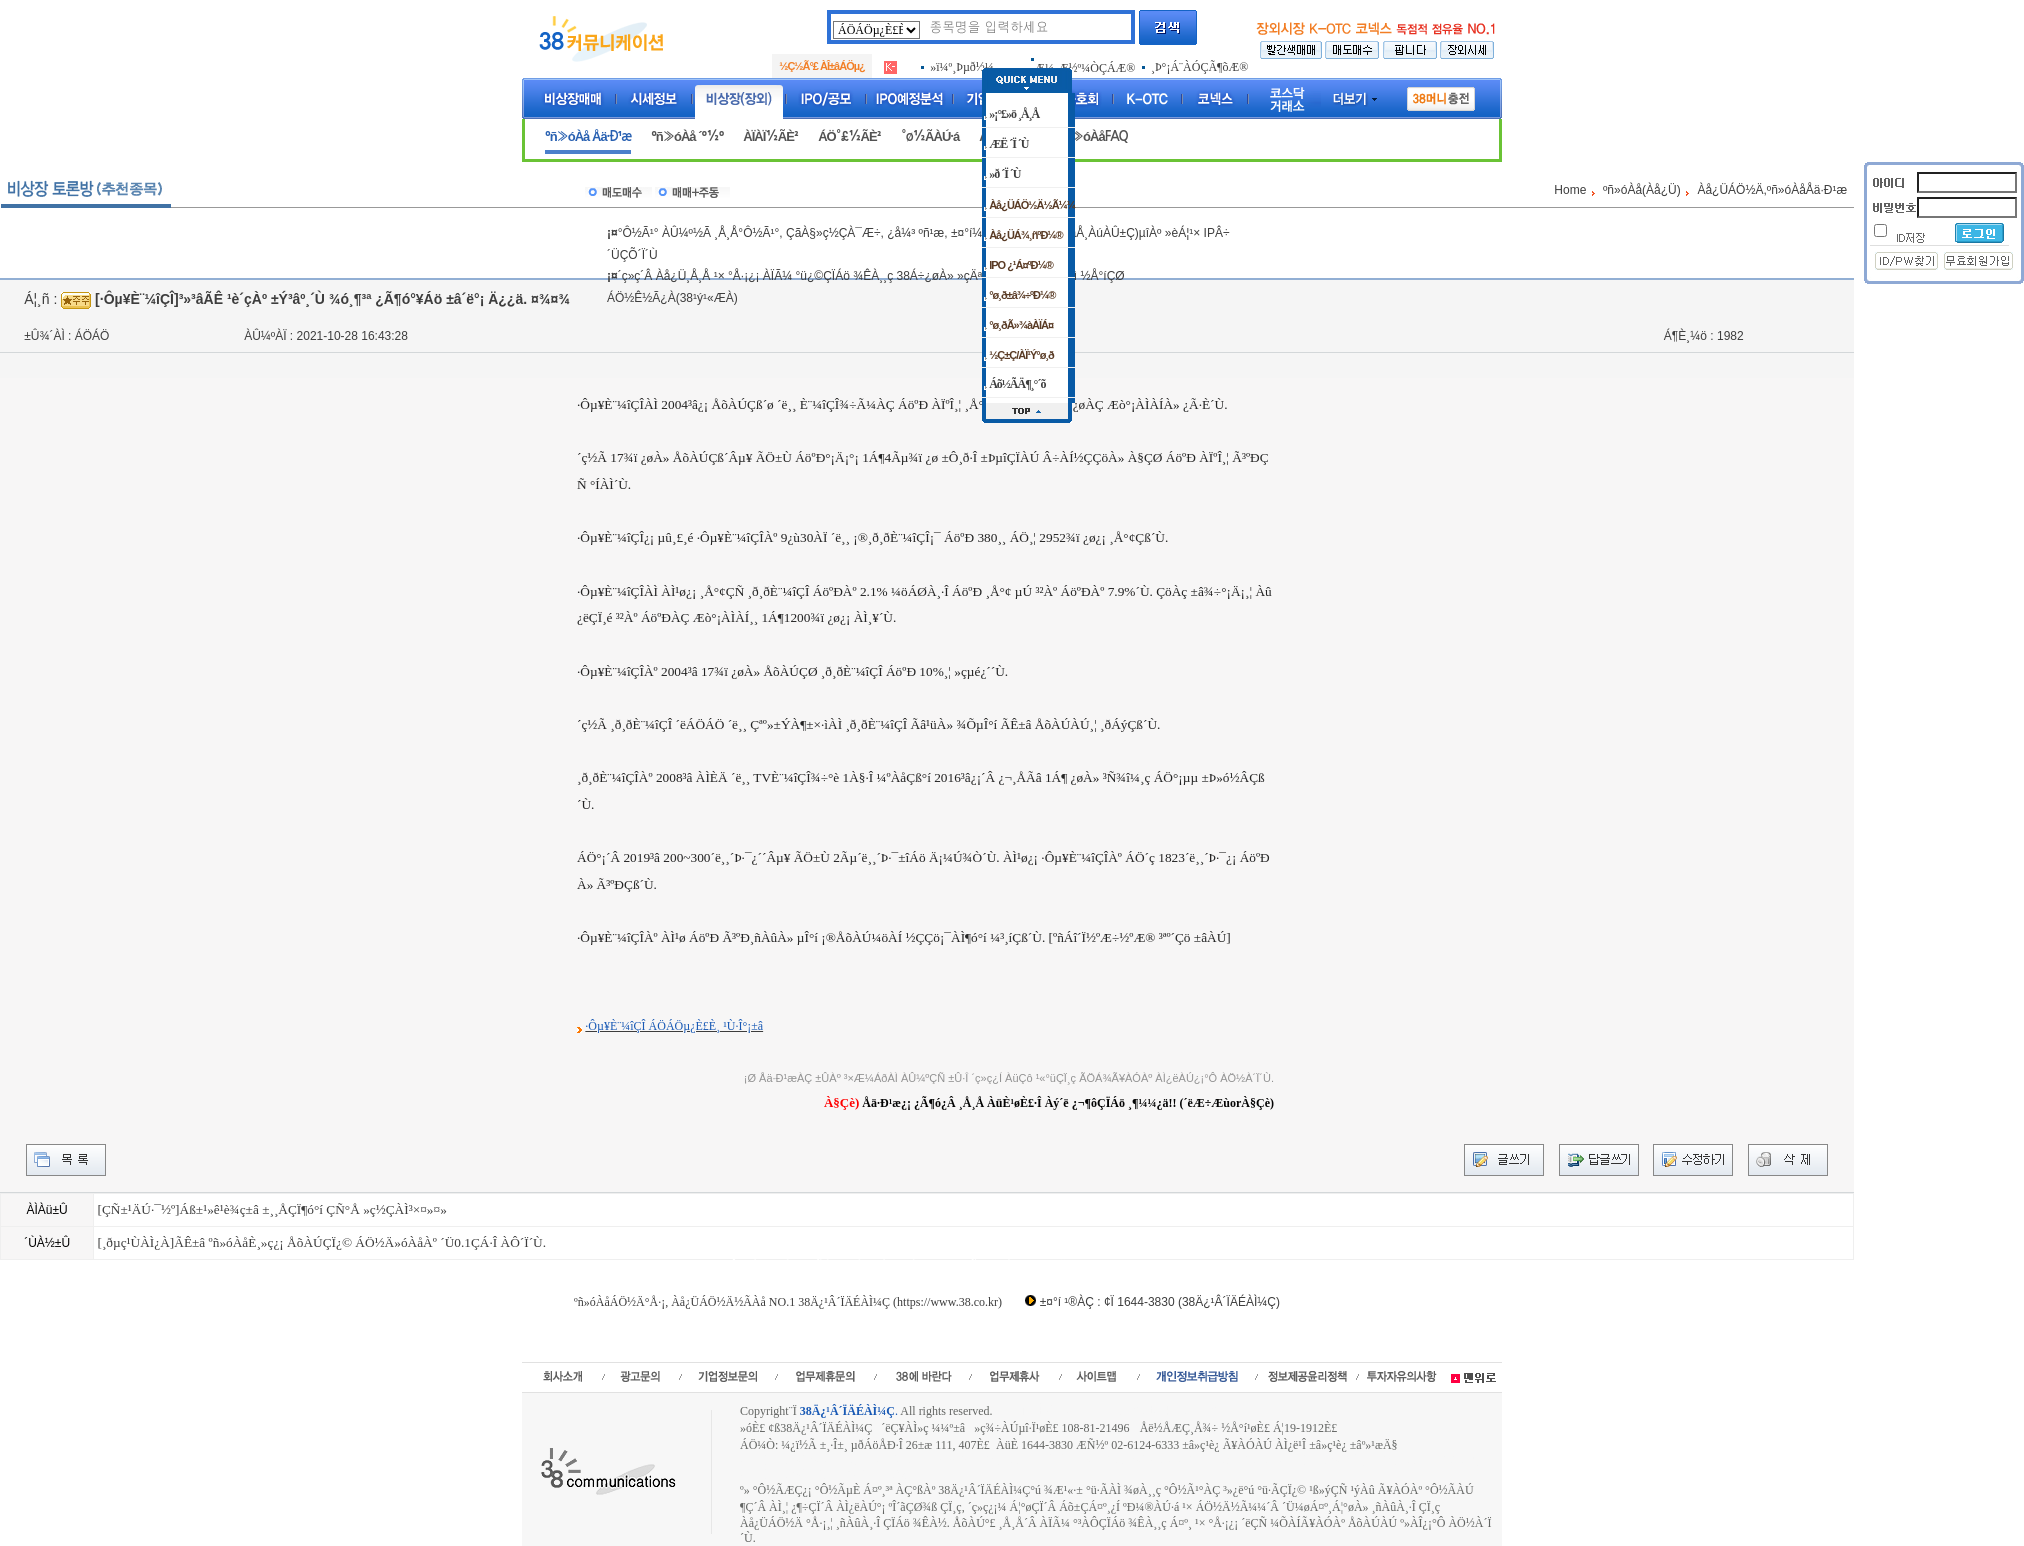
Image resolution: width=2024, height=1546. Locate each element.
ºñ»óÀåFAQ (1094, 136)
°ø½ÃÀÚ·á (930, 136)
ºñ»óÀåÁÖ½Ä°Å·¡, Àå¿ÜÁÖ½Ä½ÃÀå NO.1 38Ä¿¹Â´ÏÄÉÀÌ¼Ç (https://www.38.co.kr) (788, 1302)
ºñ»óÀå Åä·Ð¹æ (588, 136)
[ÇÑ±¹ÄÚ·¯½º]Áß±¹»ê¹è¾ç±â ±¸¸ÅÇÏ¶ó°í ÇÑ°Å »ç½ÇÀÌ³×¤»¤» (271, 1209)
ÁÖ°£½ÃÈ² (849, 136)
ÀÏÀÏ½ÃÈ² (770, 136)
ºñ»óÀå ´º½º (687, 136)
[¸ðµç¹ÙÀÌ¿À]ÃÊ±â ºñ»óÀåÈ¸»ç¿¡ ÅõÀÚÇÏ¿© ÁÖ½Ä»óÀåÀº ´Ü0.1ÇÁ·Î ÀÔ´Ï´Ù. (321, 1242)
